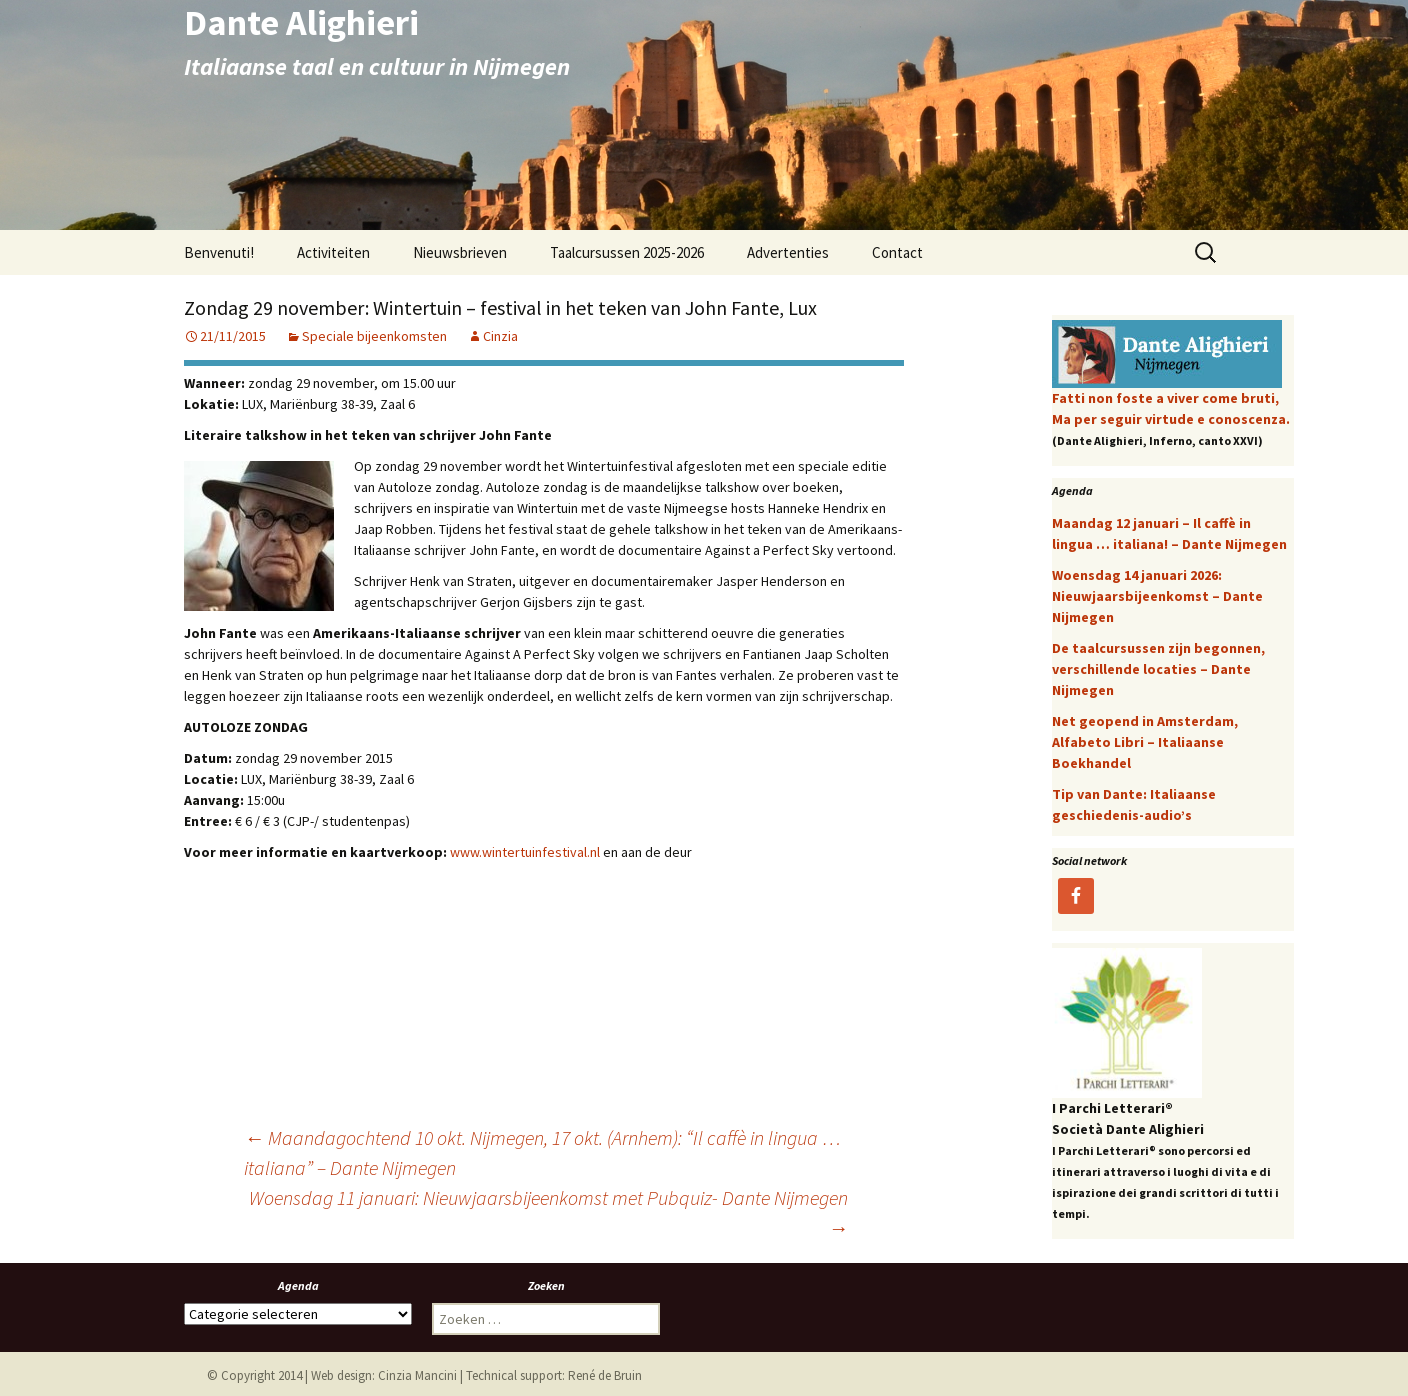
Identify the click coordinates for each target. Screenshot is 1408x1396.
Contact (897, 252)
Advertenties (788, 252)
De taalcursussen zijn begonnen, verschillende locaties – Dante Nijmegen (1158, 669)
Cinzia (500, 336)
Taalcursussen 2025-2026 (627, 252)
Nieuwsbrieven (460, 252)
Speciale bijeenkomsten (374, 336)
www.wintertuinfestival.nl (525, 852)
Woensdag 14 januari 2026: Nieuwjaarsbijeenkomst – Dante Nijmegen (1157, 596)
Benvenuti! (219, 252)
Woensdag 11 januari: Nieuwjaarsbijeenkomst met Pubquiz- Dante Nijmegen (548, 1212)
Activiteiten (333, 252)
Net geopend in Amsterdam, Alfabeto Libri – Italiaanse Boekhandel (1145, 742)
